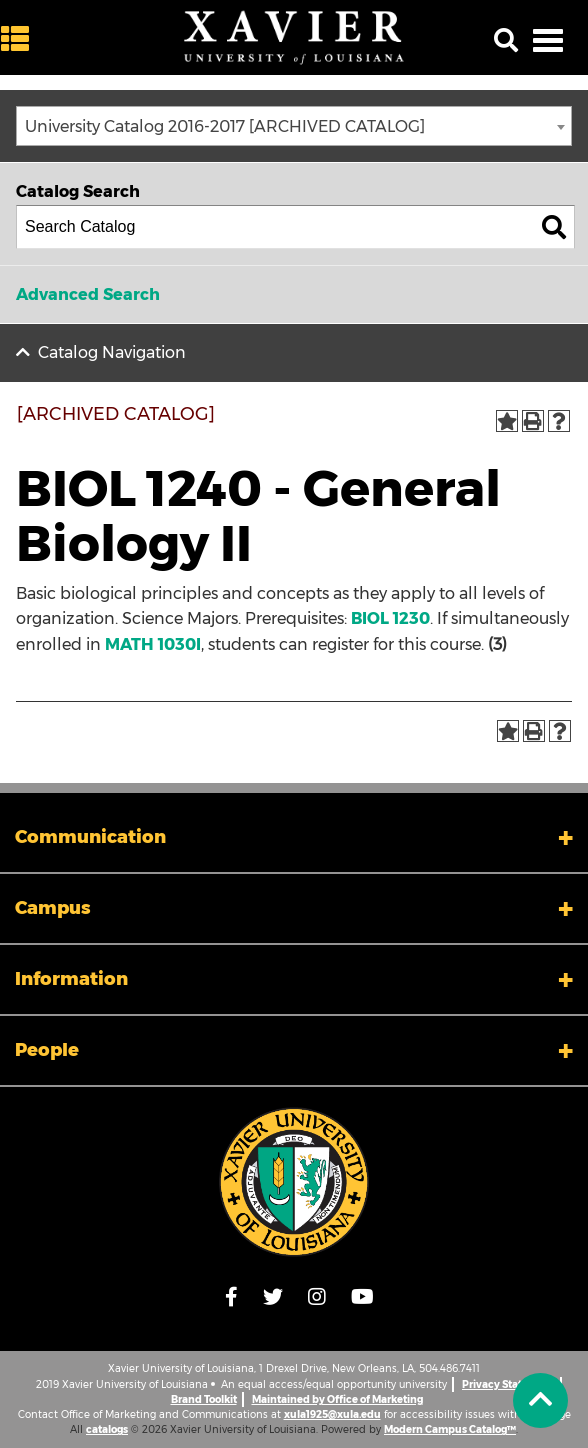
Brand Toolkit (204, 1399)
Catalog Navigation (112, 352)
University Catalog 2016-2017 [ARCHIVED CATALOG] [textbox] (225, 126)
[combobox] (294, 126)
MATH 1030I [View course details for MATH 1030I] (153, 644)
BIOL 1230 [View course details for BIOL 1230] (390, 618)
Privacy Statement (508, 1384)
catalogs (107, 1429)
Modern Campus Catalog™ (450, 1429)
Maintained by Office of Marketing (337, 1399)
